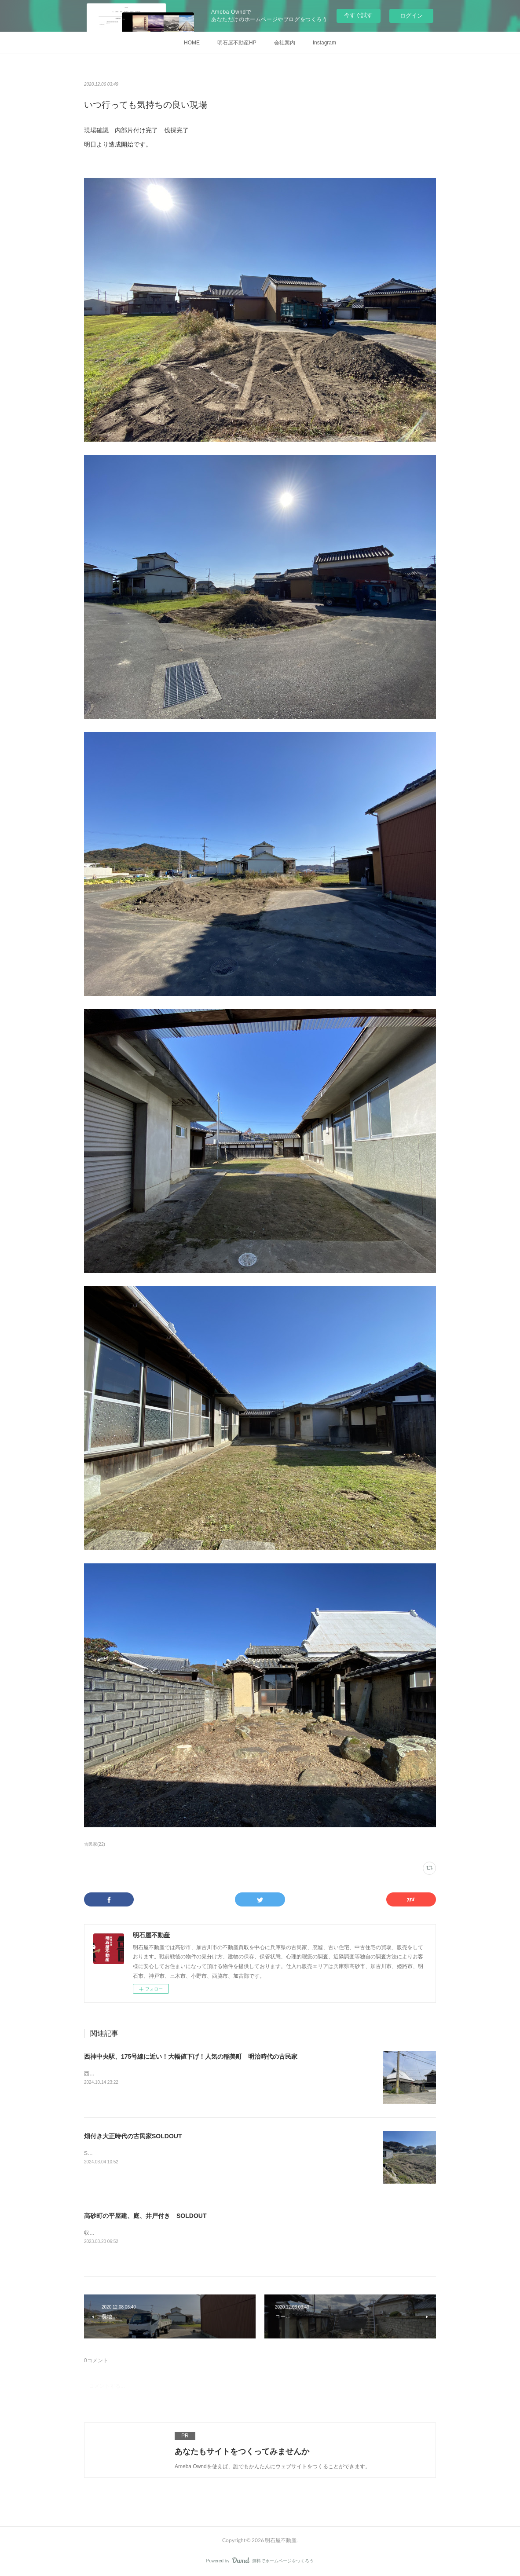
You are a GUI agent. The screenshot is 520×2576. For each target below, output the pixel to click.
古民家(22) (94, 1844)
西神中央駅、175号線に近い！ (120, 2074)
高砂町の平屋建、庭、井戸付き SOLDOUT (145, 2215)
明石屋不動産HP (236, 43)
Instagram (324, 43)
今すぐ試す (358, 15)
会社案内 (284, 43)
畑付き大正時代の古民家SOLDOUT (133, 2136)
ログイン (411, 15)
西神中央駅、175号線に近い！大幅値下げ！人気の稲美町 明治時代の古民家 (190, 2056)
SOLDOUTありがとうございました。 (128, 2153)
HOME (192, 43)
